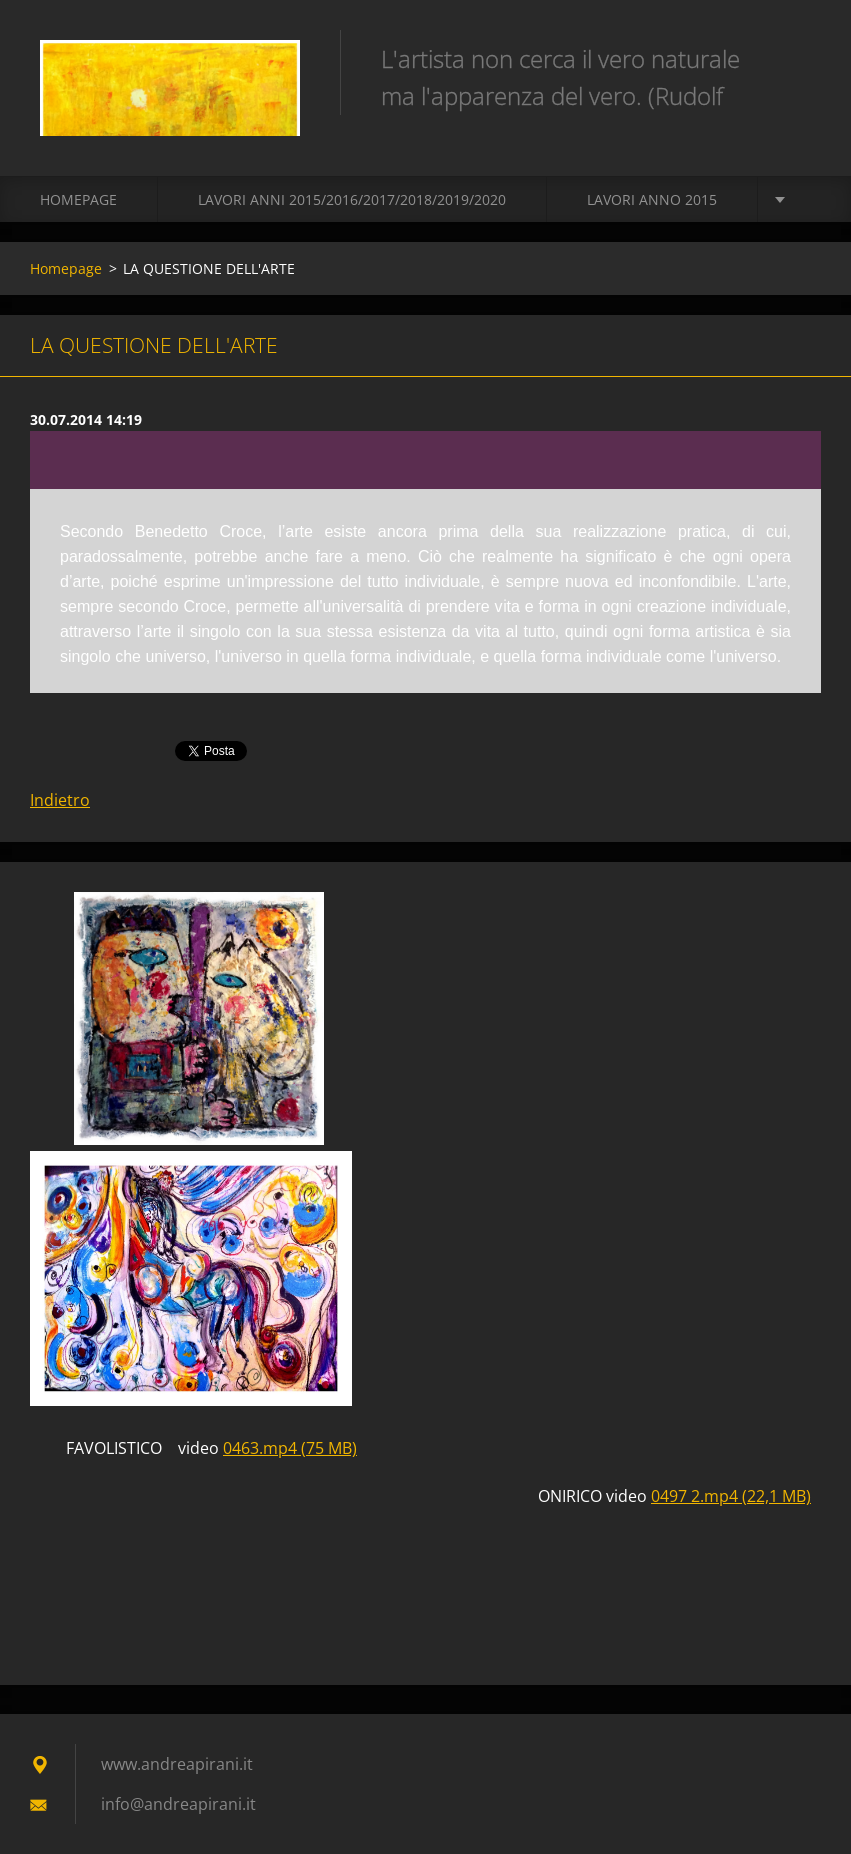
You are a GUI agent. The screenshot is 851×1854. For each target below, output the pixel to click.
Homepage (78, 199)
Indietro (60, 800)
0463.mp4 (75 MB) (290, 1448)
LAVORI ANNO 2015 (652, 199)
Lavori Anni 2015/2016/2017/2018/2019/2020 (352, 199)
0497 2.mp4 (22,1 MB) (731, 1496)
